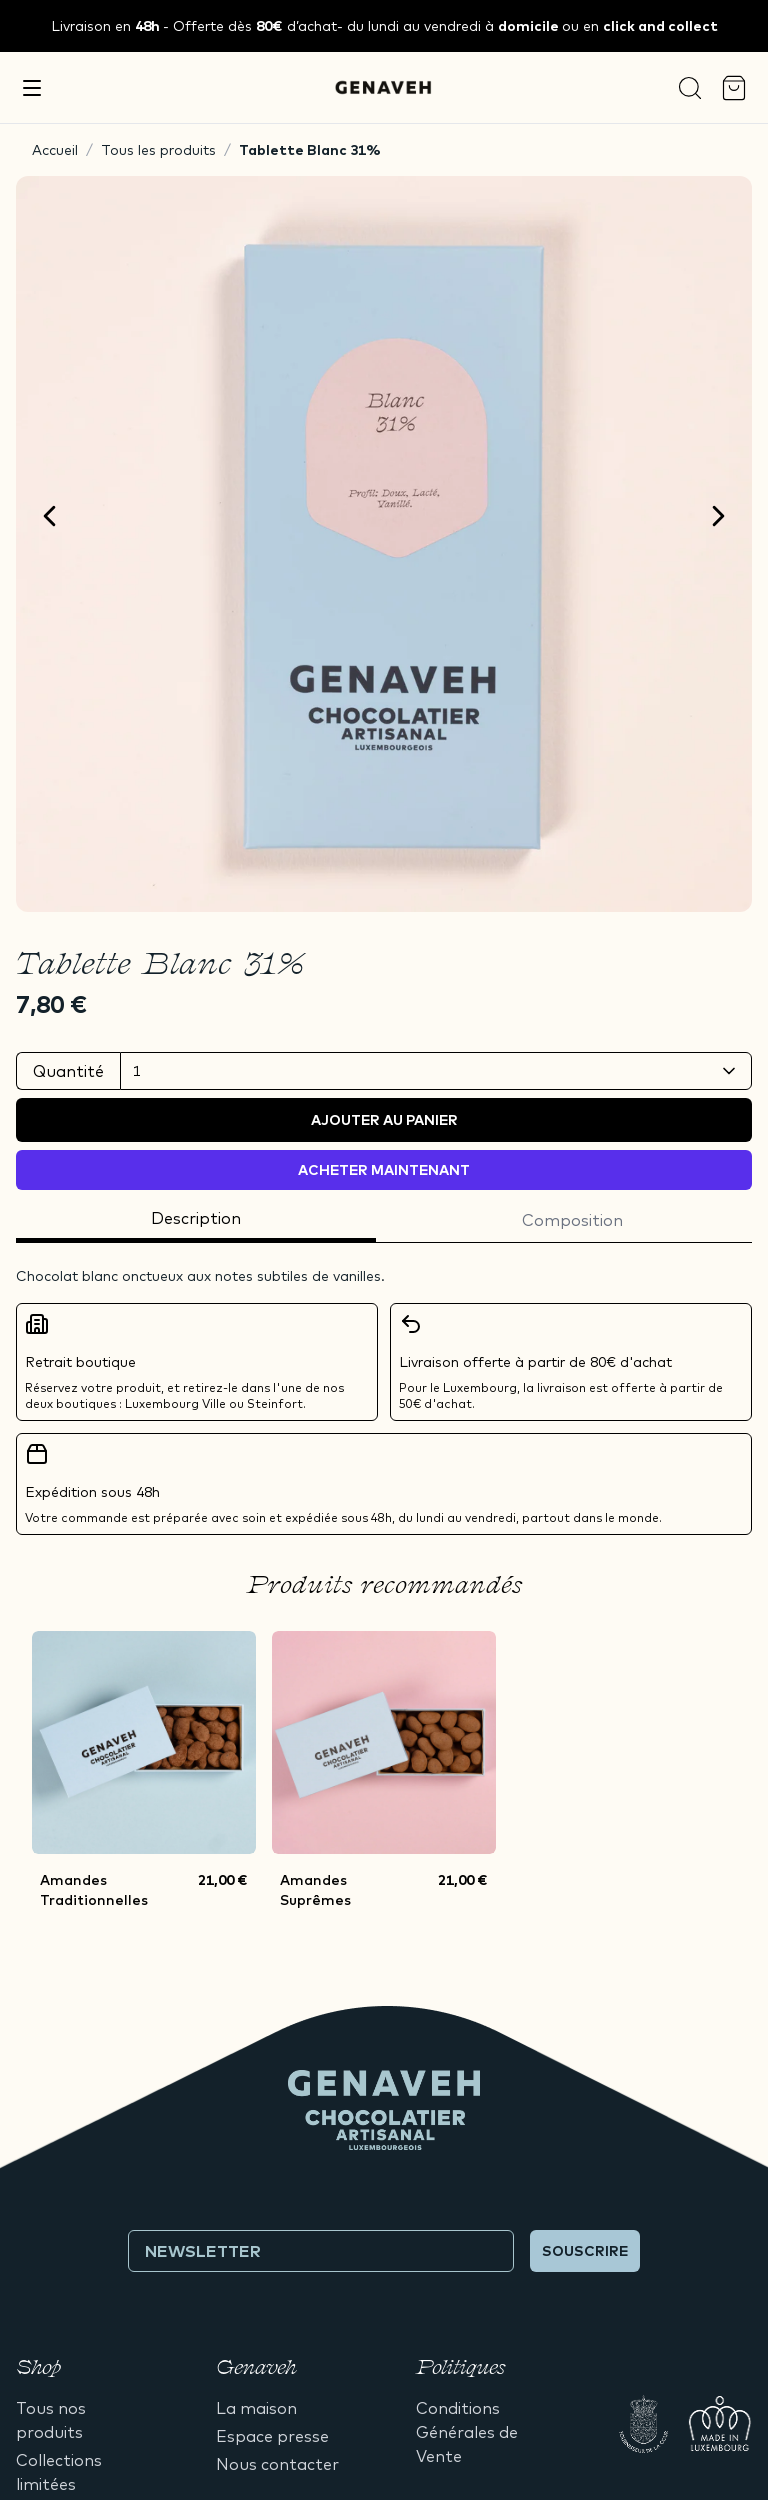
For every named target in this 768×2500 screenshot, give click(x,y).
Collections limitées (59, 2472)
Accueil (55, 150)
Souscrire (585, 2251)
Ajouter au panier (384, 1120)
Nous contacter (277, 2464)
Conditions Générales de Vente (467, 2432)
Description (196, 1218)
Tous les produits (158, 150)
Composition (572, 1220)
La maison (256, 2408)
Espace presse (272, 2436)
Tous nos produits (51, 2420)
